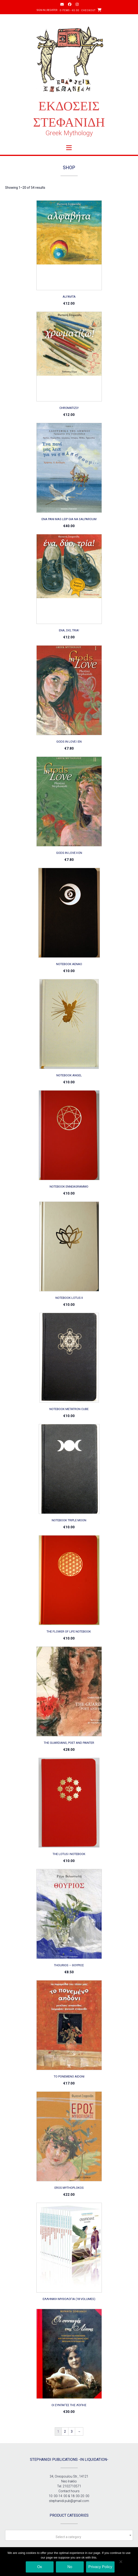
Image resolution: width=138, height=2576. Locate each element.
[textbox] (69, 2537)
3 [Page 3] (72, 2431)
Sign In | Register (47, 10)
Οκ (39, 2567)
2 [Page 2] (65, 2431)
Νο (69, 2567)
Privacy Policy (100, 2567)
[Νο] (121, 2561)
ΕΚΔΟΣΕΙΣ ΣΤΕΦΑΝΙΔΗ (69, 114)
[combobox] (69, 2535)
